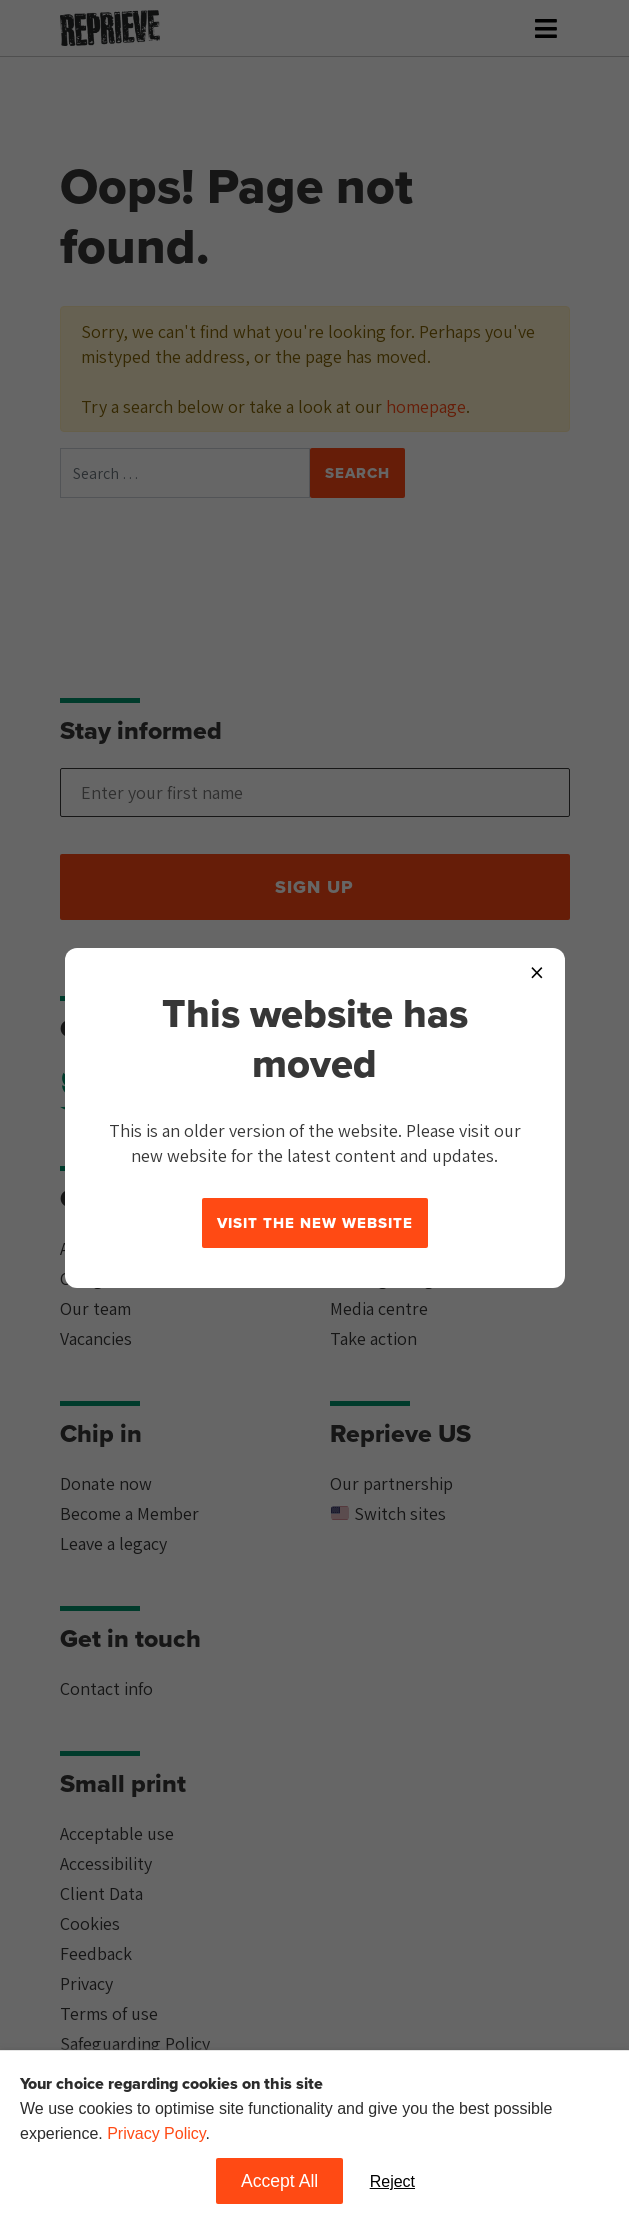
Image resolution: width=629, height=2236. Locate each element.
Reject (392, 2181)
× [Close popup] (537, 971)
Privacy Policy (156, 2133)
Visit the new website (315, 1223)
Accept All (279, 2181)
